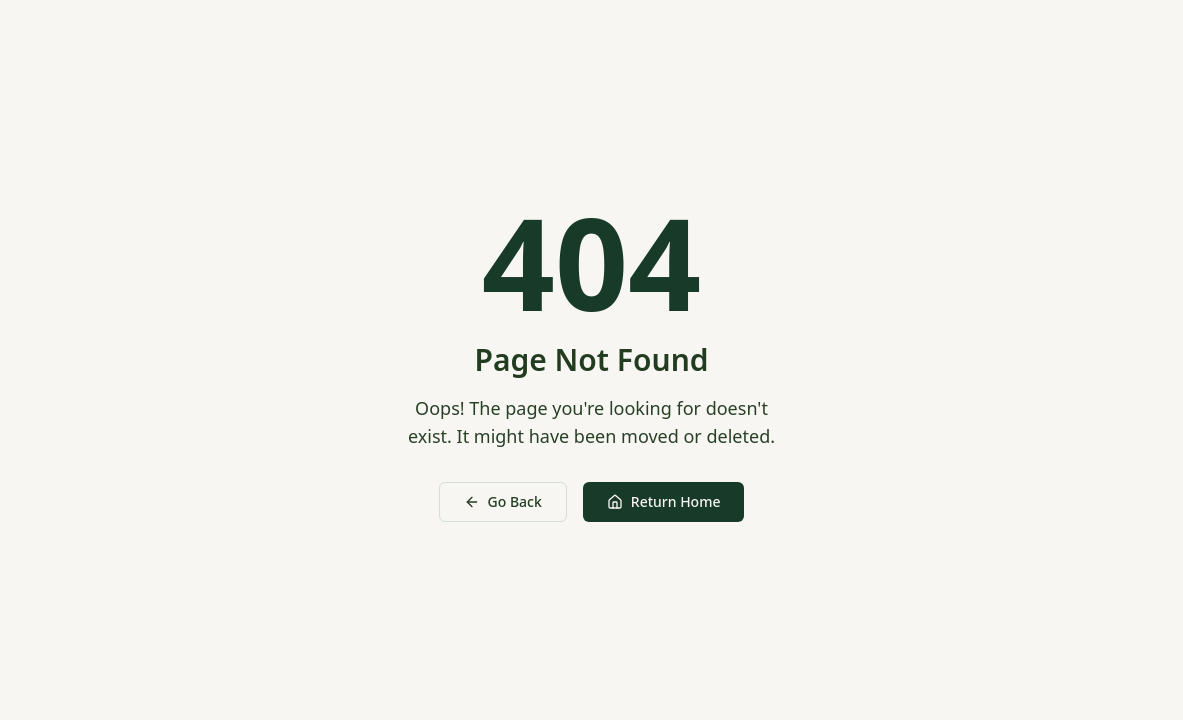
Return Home (664, 501)
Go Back (503, 501)
